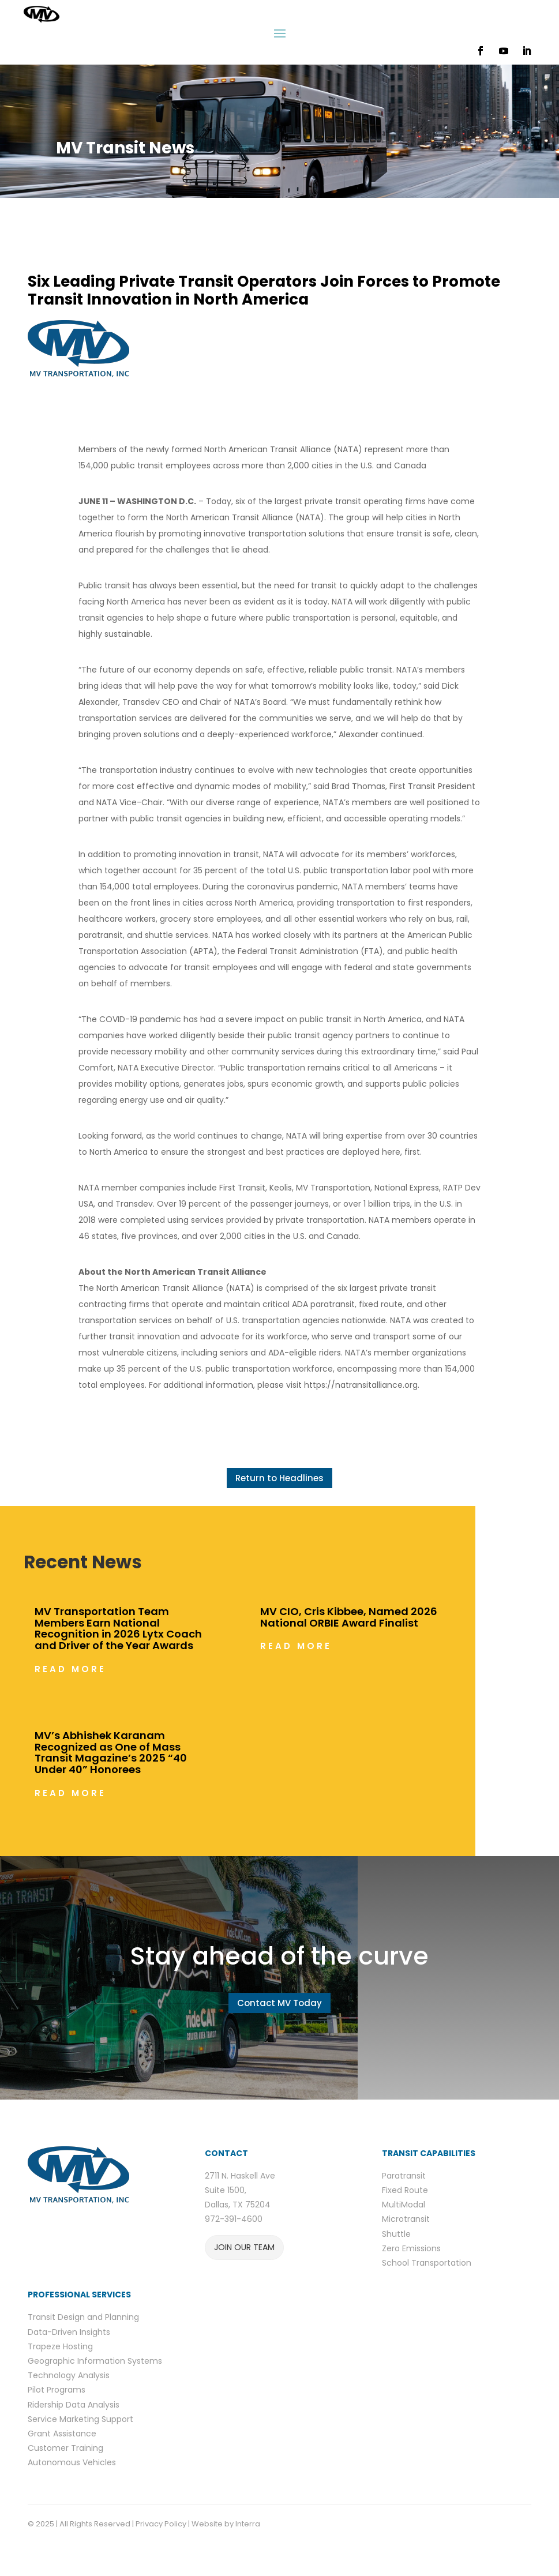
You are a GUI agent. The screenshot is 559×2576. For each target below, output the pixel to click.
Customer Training (65, 2448)
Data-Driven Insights (69, 2332)
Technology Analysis (69, 2375)
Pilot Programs (56, 2389)
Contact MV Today (279, 2003)
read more (70, 1669)
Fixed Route (405, 2190)
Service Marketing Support (80, 2419)
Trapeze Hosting (60, 2346)
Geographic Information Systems (95, 2361)
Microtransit (406, 2219)
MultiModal (403, 2204)
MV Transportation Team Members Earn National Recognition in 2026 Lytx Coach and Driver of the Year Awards (118, 1628)
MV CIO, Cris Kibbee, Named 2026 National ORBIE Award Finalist (348, 1617)
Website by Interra (227, 2523)
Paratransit (404, 2175)
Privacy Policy (161, 2523)
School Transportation (426, 2263)
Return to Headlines (279, 1478)
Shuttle (396, 2234)
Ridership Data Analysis (73, 2404)
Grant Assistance (62, 2433)
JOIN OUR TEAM (244, 2247)
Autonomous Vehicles (72, 2462)
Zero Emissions (411, 2248)
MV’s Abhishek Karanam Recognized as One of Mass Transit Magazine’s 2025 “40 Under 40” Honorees (111, 1752)
